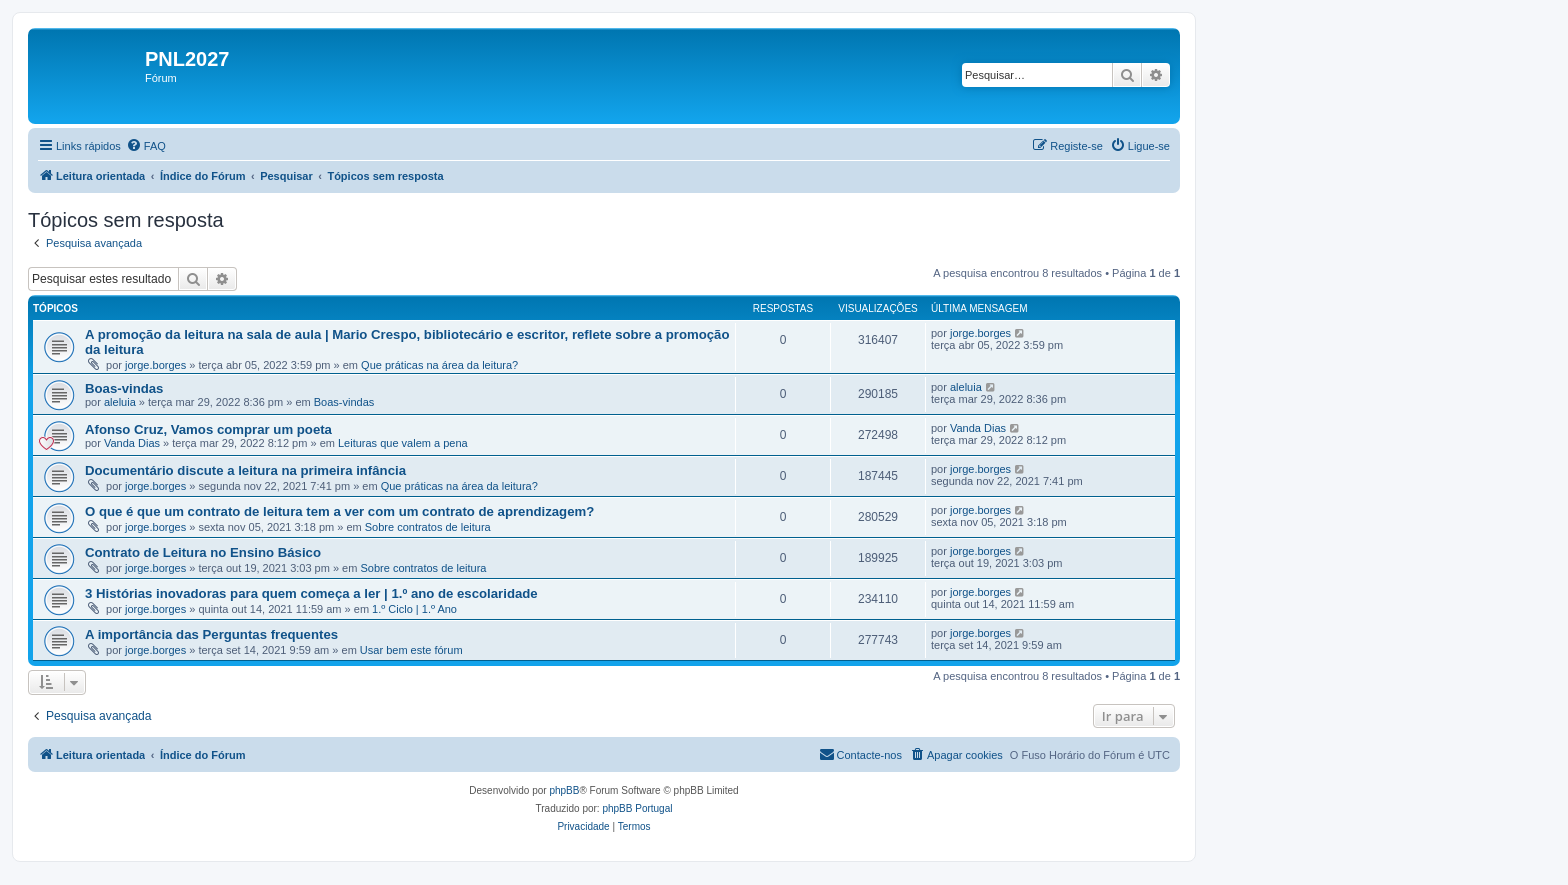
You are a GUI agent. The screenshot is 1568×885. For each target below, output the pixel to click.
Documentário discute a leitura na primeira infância (245, 470)
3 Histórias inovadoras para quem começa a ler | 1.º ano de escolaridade (311, 593)
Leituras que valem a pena (403, 443)
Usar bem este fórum (411, 650)
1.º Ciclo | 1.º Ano (414, 609)
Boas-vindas (124, 388)
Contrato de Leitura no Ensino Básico (203, 552)
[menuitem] (146, 146)
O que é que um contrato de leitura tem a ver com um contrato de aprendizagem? (339, 511)
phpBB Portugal (637, 808)
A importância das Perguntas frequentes (211, 634)
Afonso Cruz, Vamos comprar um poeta (208, 429)
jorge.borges (155, 365)
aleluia (120, 402)
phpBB (564, 790)
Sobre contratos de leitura (428, 527)
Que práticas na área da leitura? (439, 365)
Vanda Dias (132, 443)
